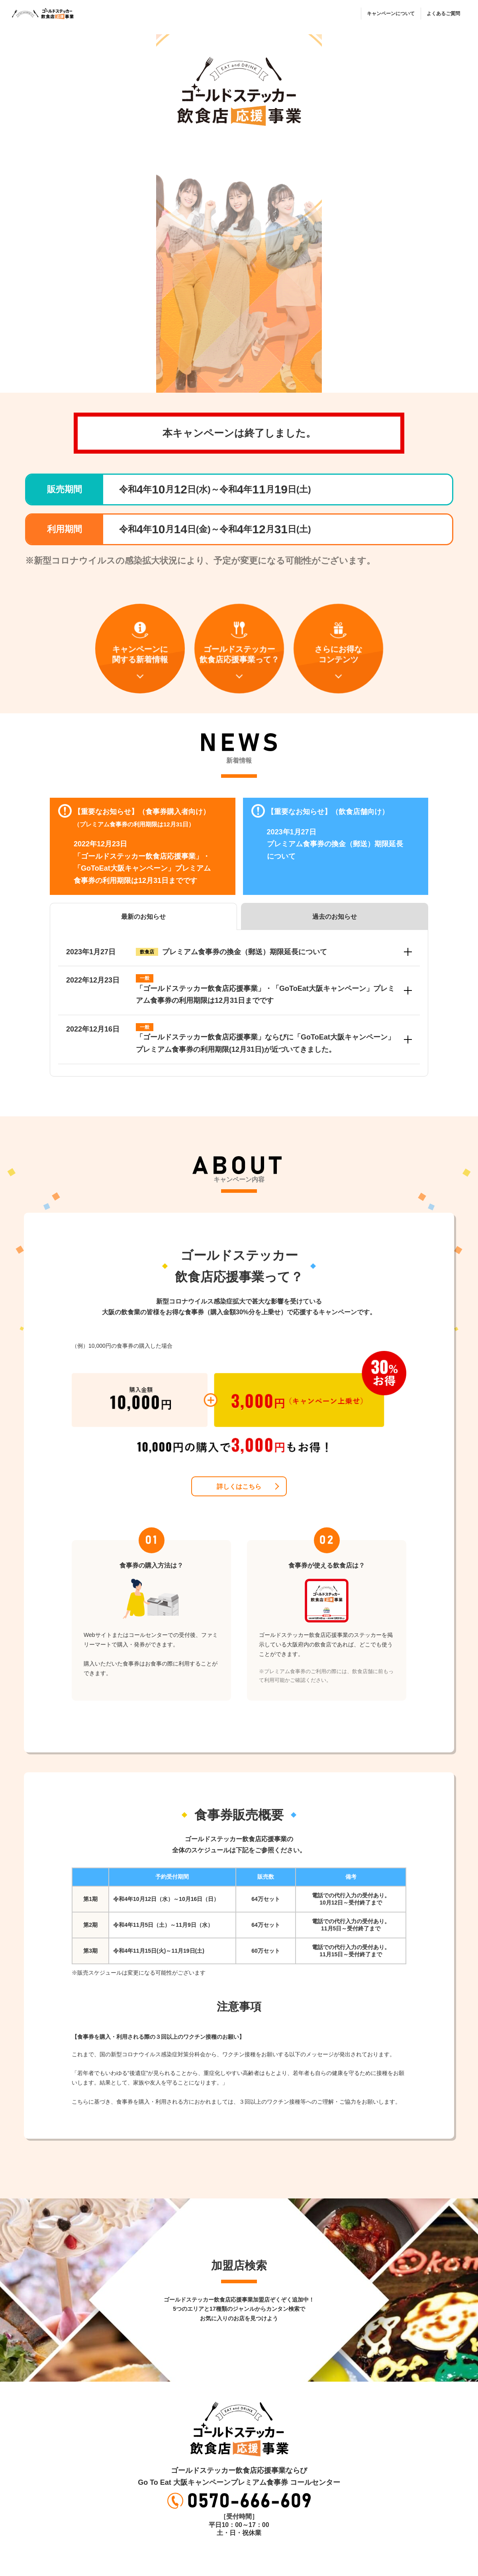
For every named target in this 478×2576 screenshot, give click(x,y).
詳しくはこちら (239, 1486)
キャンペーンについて (391, 13)
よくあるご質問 (443, 13)
